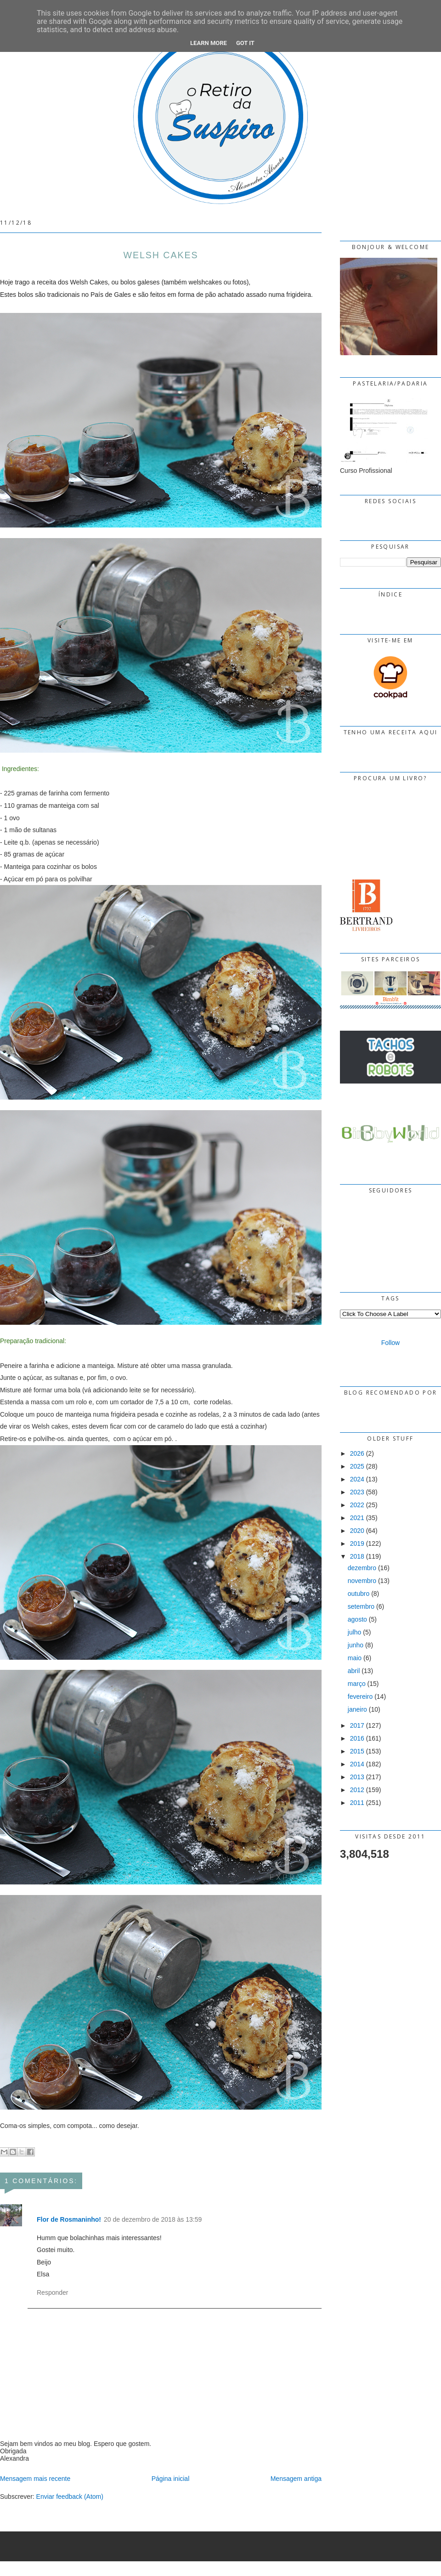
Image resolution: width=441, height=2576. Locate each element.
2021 (357, 1517)
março (357, 1683)
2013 (357, 1777)
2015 (357, 1751)
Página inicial (171, 2478)
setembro (361, 1606)
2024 (357, 1479)
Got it (245, 43)
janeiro (357, 1709)
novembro (362, 1580)
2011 (357, 1802)
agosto (357, 1619)
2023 (357, 1492)
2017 (357, 1725)
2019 (357, 1543)
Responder (52, 2292)
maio (355, 1658)
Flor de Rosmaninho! (69, 2219)
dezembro (362, 1568)
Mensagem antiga (296, 2478)
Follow (390, 1342)
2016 (357, 1738)
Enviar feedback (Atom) (69, 2496)
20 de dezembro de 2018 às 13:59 (153, 2219)
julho (355, 1632)
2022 (357, 1505)
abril (354, 1670)
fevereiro (360, 1696)
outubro (358, 1593)
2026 (357, 1453)
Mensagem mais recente (35, 2478)
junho (355, 1645)
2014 (357, 1764)
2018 (357, 1556)
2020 (357, 1530)
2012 (357, 1789)
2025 (357, 1466)
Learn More (208, 43)
